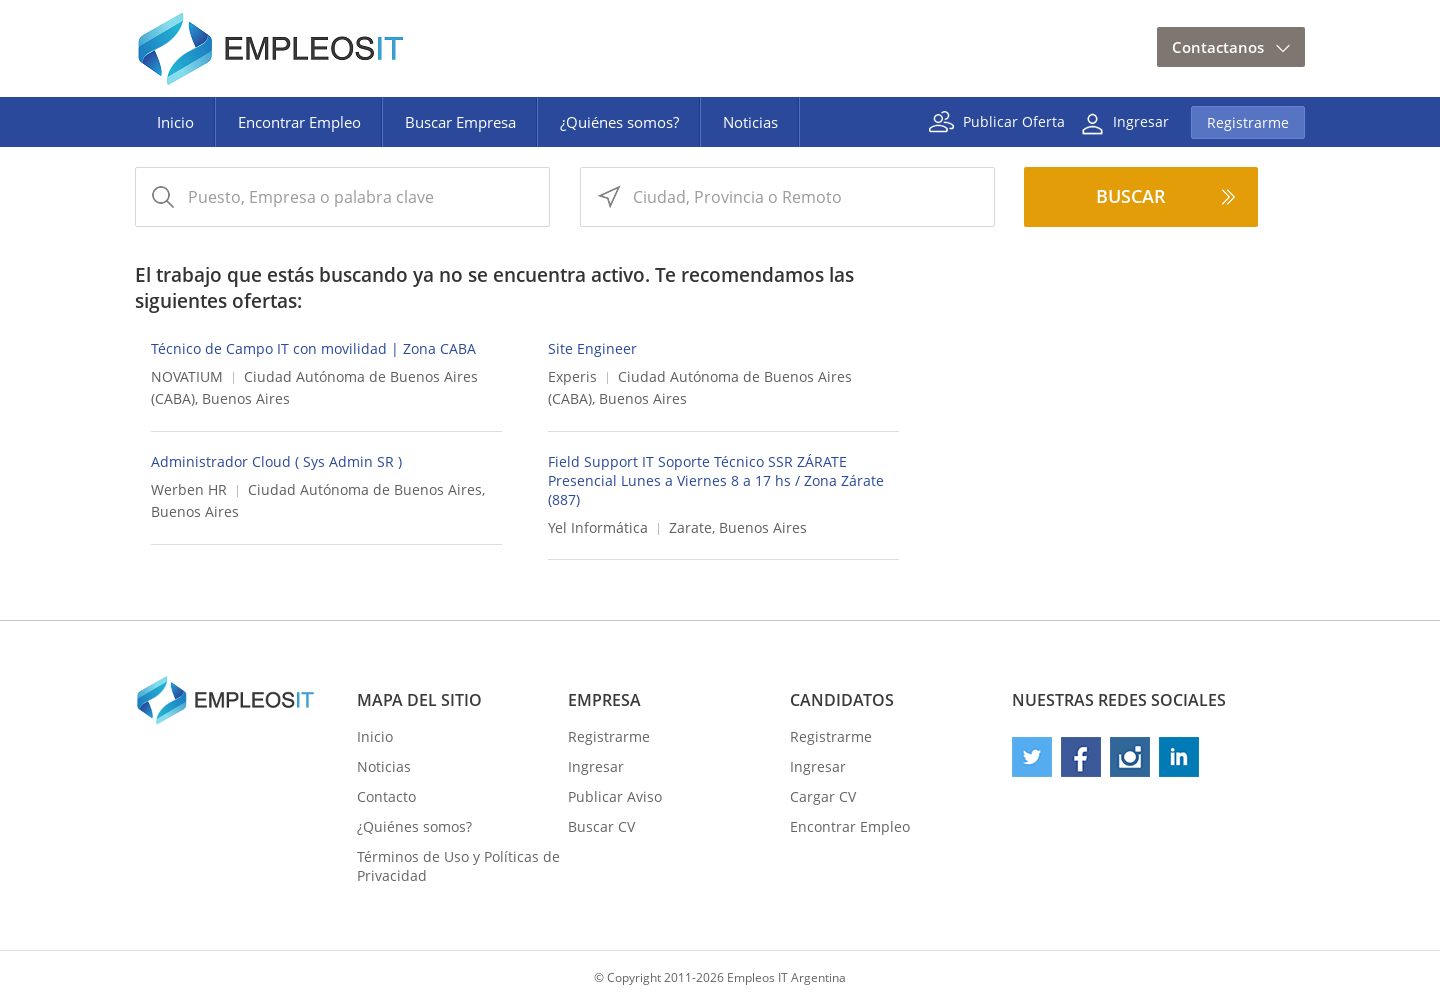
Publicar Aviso (615, 796)
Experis (572, 376)
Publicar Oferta (1014, 120)
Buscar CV (601, 826)
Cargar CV (823, 796)
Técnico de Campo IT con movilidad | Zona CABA (313, 348)
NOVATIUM (187, 376)
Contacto (386, 796)
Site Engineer (592, 348)
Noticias (750, 122)
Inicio (175, 122)
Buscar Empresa (460, 122)
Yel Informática (598, 527)
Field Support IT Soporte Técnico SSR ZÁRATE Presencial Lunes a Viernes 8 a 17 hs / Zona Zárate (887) (716, 480)
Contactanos (1218, 47)
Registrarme (1248, 122)
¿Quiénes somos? (619, 122)
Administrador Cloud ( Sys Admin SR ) (276, 461)
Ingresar (1141, 120)
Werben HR (189, 489)
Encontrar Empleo (299, 122)
